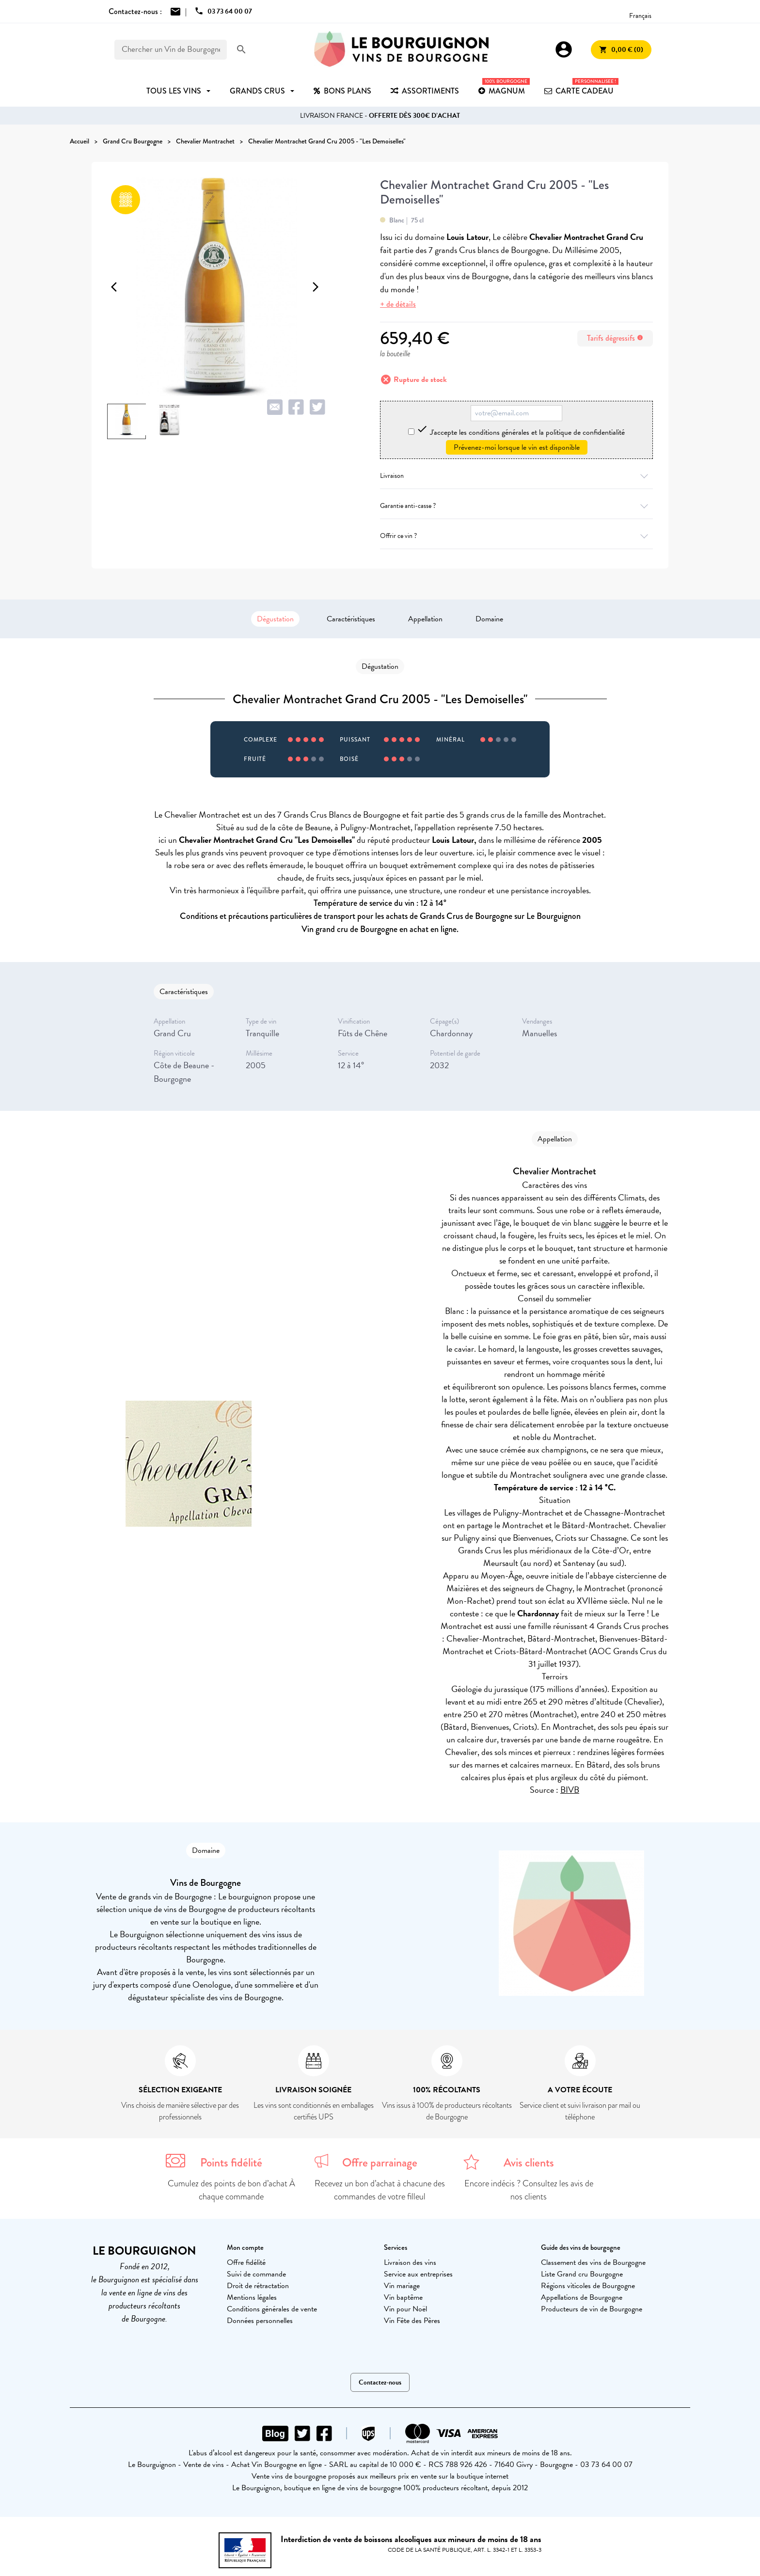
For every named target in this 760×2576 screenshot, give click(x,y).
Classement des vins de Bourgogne (593, 2262)
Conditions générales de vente (272, 2309)
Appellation (425, 619)
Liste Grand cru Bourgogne (582, 2274)
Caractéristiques (351, 619)
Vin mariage (402, 2286)
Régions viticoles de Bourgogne (588, 2286)
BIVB (569, 1789)
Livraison (516, 476)
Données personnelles (260, 2320)
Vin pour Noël (405, 2309)
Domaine (489, 619)
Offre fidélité (246, 2262)
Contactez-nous (380, 2382)
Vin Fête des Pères (412, 2320)
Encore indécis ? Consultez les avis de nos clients (528, 2190)
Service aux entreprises (418, 2274)
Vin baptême (403, 2297)
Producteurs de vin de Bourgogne (591, 2309)
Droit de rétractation (258, 2286)
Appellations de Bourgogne (581, 2297)
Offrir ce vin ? (516, 536)
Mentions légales (252, 2297)
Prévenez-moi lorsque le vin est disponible (517, 447)
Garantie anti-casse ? (516, 506)
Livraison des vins (410, 2262)
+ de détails (398, 304)
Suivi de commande (256, 2274)
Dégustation (275, 619)
